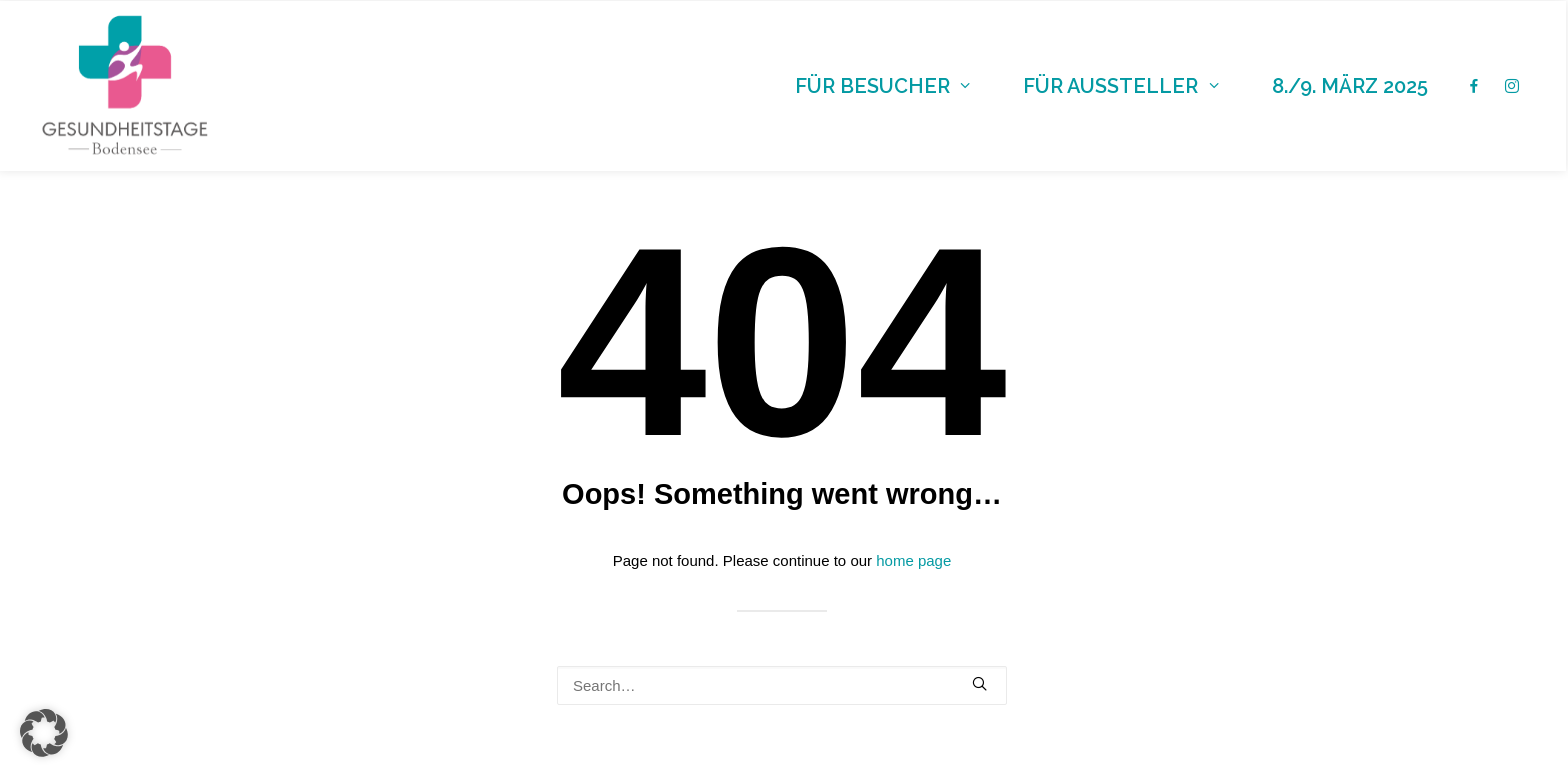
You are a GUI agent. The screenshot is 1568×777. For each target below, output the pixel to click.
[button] (979, 683)
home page (913, 560)
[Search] (782, 685)
